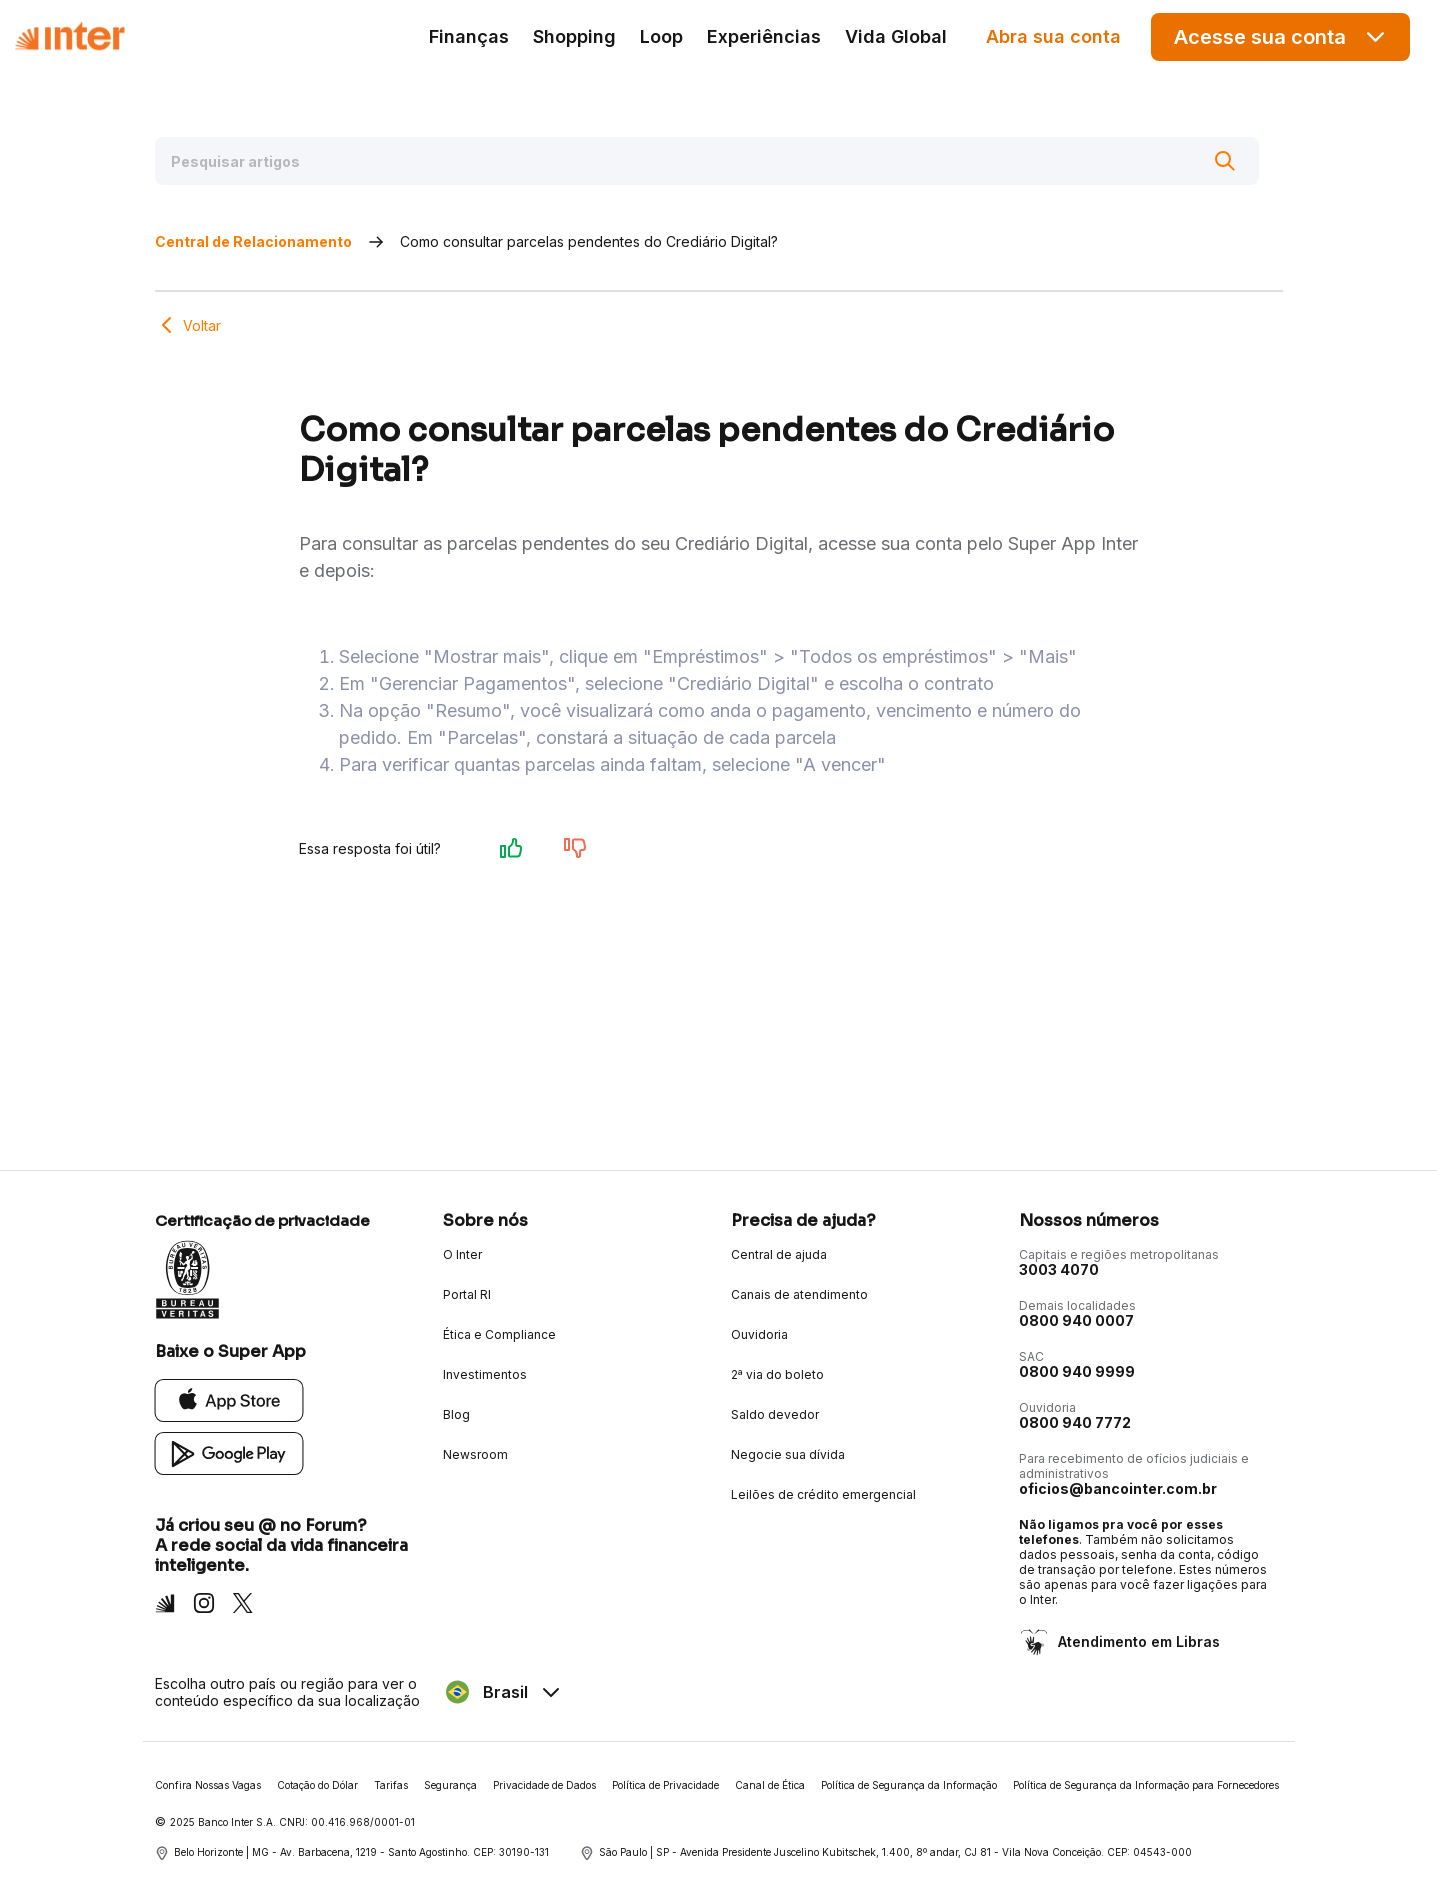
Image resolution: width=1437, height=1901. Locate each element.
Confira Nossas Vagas (208, 1785)
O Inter (462, 1254)
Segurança (450, 1785)
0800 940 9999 (1077, 1371)
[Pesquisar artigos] (707, 161)
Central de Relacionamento (253, 241)
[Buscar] (1225, 161)
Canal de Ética (770, 1785)
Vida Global (896, 36)
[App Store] (229, 1399)
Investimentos (485, 1374)
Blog (456, 1414)
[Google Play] (229, 1452)
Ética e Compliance (499, 1334)
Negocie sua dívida (788, 1454)
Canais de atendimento (799, 1294)
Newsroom (475, 1454)
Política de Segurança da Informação (909, 1785)
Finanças (469, 36)
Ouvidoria (759, 1334)
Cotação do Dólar (317, 1785)
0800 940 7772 (1075, 1422)
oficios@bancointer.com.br (1118, 1488)
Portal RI (467, 1294)
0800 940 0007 (1076, 1320)
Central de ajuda (779, 1254)
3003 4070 (1059, 1269)
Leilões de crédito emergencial (823, 1494)
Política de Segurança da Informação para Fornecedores (1146, 1785)
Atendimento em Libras (1137, 1641)
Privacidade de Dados (544, 1785)
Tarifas (391, 1785)
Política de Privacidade (665, 1785)
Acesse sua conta (1281, 36)
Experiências (764, 36)
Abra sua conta (1053, 36)
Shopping (574, 36)
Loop (661, 36)
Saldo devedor (775, 1414)
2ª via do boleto (777, 1374)
